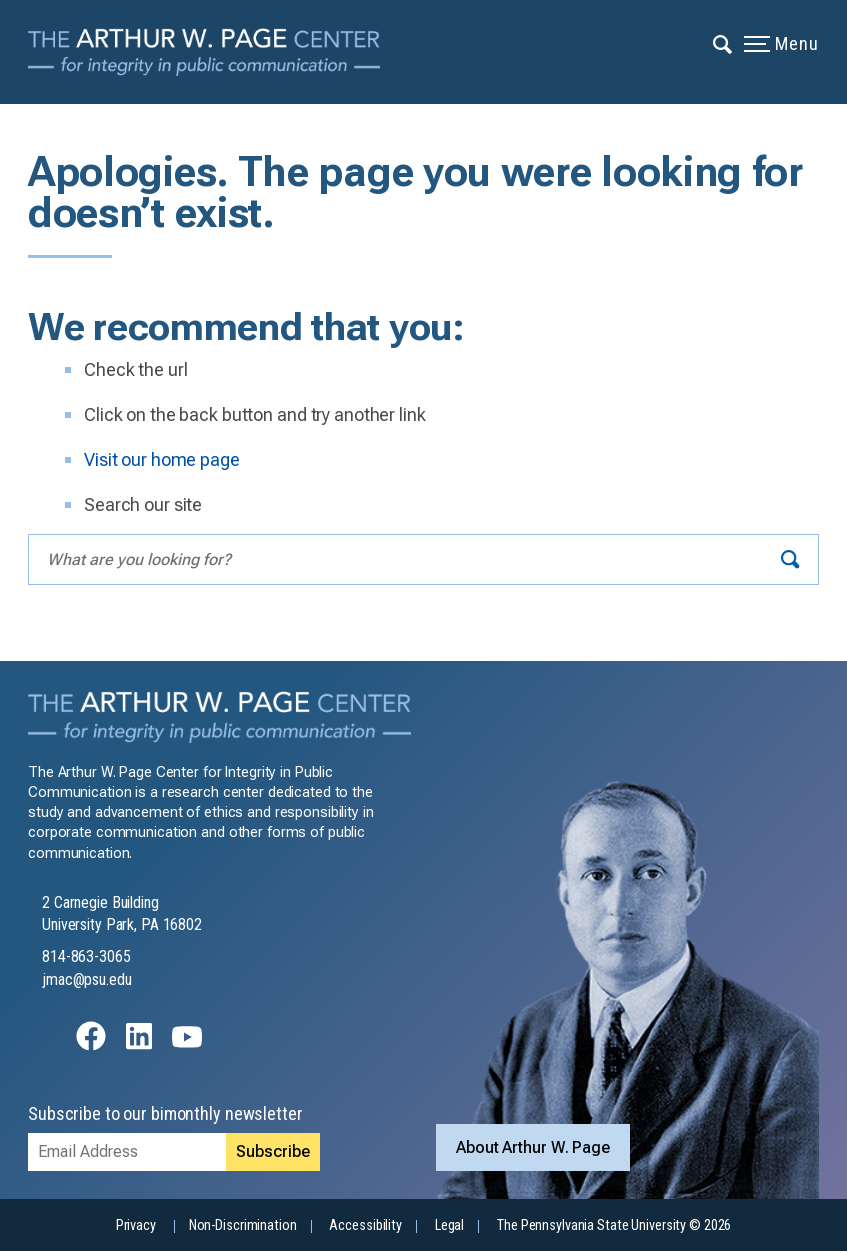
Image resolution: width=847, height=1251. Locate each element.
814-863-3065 (86, 956)
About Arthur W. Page (533, 1147)
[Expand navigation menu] (723, 43)
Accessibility (365, 1225)
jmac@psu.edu (87, 979)
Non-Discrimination (243, 1225)
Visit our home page (162, 459)
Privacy (136, 1225)
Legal (449, 1225)
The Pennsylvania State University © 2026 (614, 1225)
